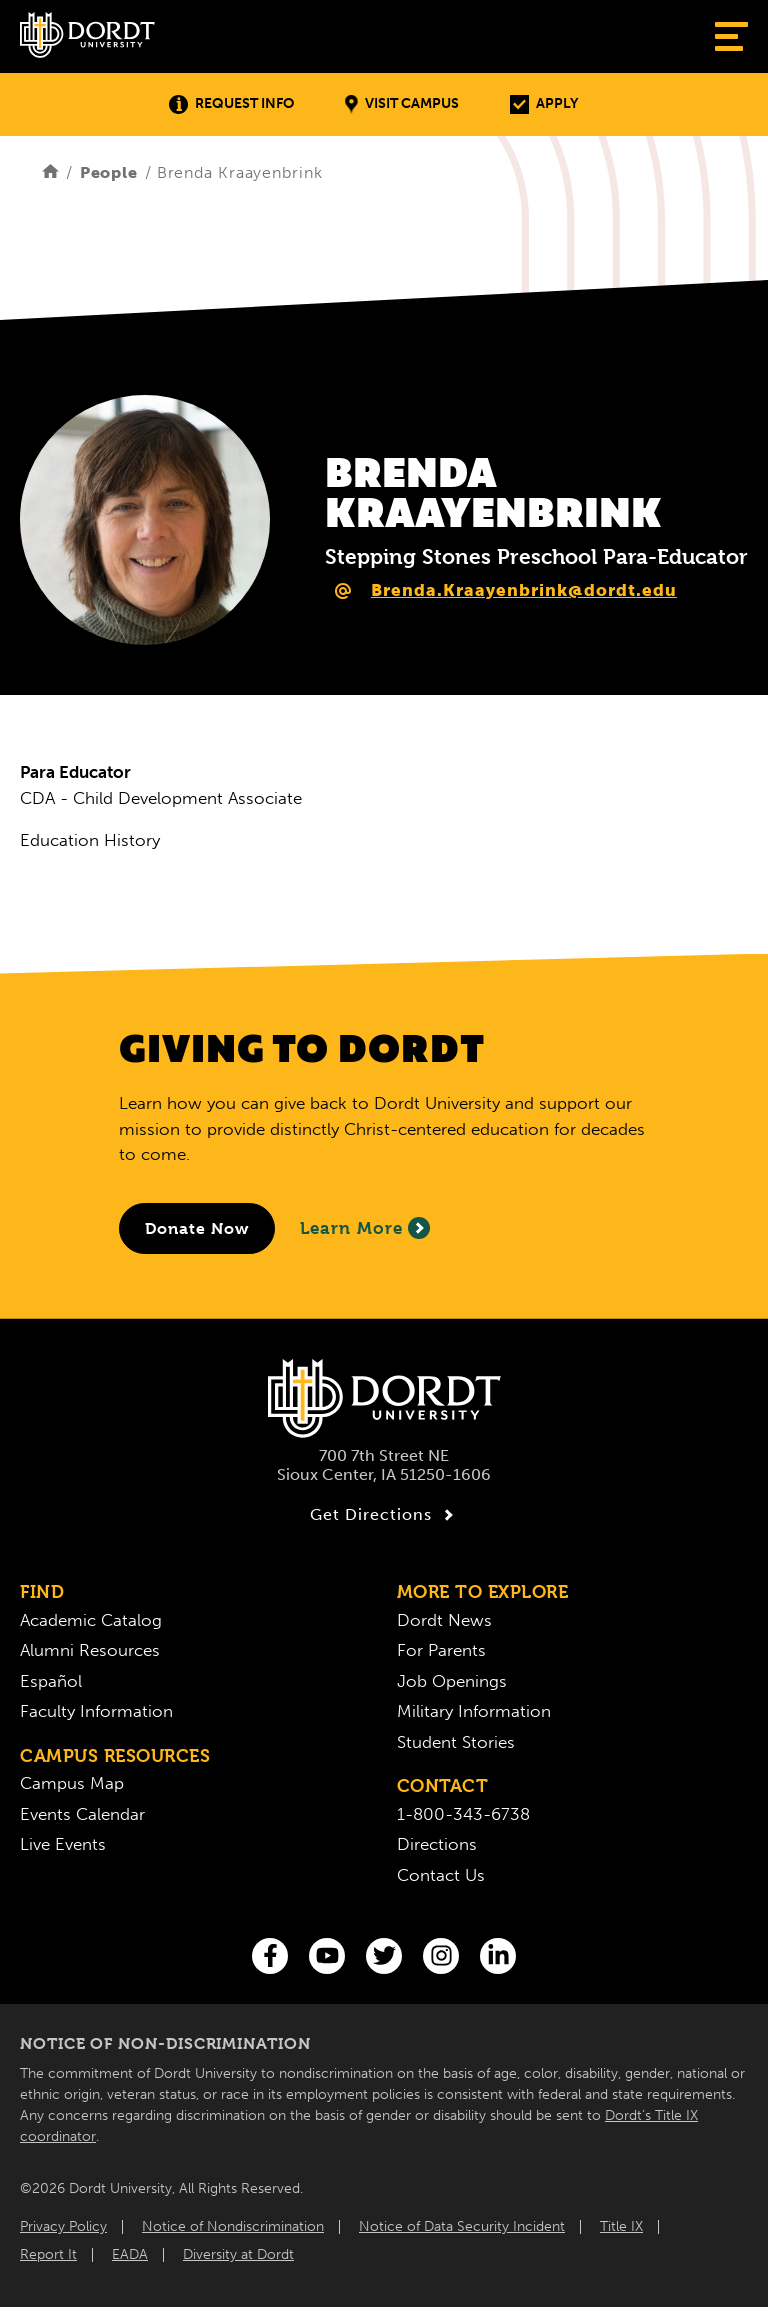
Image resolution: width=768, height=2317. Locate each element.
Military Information (474, 1711)
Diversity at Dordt (238, 2254)
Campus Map (72, 1783)
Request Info (231, 104)
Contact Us (441, 1875)
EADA (130, 2254)
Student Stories (456, 1742)
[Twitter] (384, 1956)
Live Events (63, 1844)
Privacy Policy (63, 2226)
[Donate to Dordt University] (197, 1228)
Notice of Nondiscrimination (233, 2226)
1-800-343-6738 (463, 1814)
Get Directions (384, 1515)
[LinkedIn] (498, 1956)
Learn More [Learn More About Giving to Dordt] (365, 1228)
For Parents (441, 1650)
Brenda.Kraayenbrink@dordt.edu (524, 590)
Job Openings (452, 1681)
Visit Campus (402, 104)
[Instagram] (441, 1956)
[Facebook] (270, 1956)
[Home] (50, 172)
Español (51, 1681)
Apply (544, 104)
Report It (48, 2254)
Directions (437, 1844)
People (109, 172)
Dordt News (444, 1620)
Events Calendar (82, 1814)
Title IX (621, 2226)
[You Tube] (327, 1956)
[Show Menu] (731, 36)
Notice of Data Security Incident (462, 2226)
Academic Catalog (91, 1620)
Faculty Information (96, 1711)
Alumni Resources (90, 1650)
